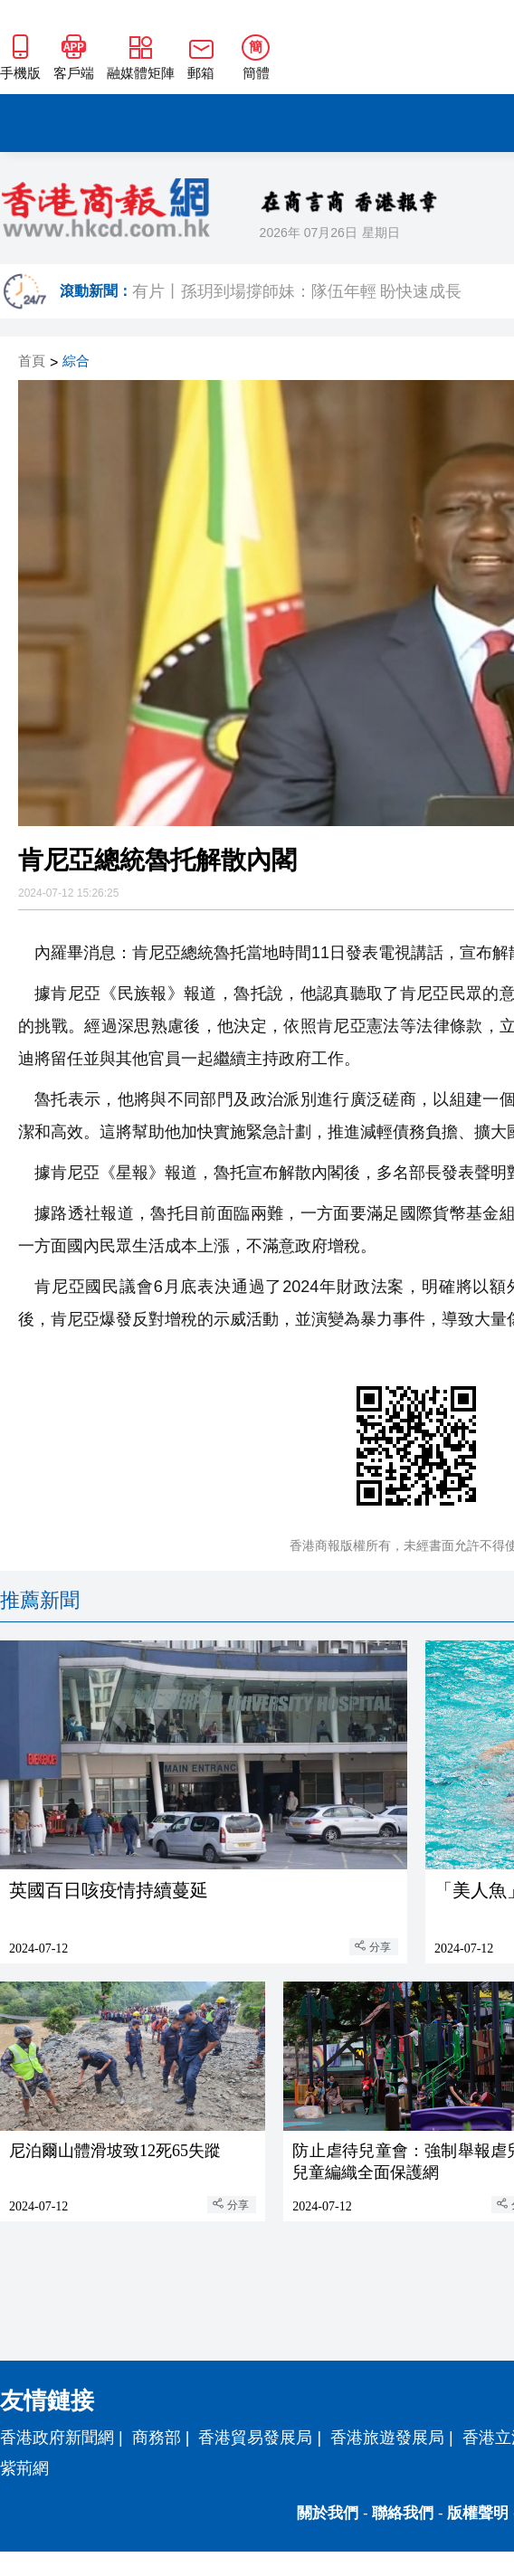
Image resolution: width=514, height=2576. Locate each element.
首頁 (31, 361)
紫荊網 (24, 2468)
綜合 (76, 361)
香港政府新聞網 (57, 2438)
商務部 (156, 2438)
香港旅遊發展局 (387, 2438)
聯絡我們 (402, 2513)
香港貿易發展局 (255, 2438)
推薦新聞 (40, 1600)
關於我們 (327, 2513)
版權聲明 (478, 2513)
